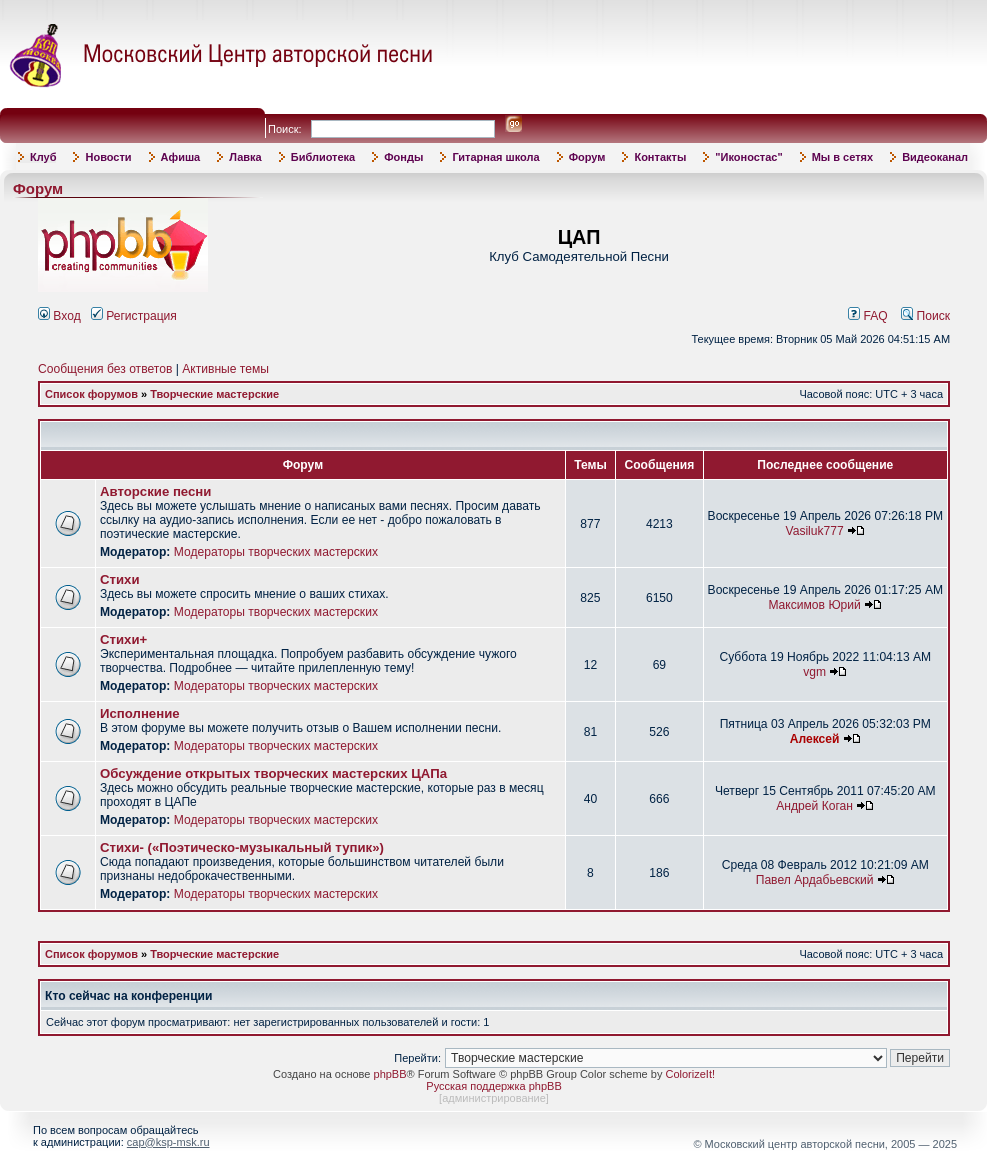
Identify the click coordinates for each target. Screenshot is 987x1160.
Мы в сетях (842, 157)
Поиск (925, 316)
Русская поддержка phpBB (493, 1086)
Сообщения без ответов (105, 369)
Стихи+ (123, 639)
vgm (814, 672)
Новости (108, 157)
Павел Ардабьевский (815, 880)
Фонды (403, 157)
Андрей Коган (814, 806)
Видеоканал (935, 157)
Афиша (181, 157)
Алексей (815, 739)
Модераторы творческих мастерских (276, 552)
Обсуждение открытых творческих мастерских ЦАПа (273, 773)
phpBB (390, 1074)
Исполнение (140, 713)
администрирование (494, 1098)
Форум (587, 157)
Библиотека (323, 157)
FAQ (868, 316)
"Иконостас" (748, 157)
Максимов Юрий (814, 605)
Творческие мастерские (214, 394)
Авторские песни (155, 491)
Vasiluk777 (814, 531)
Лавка (245, 157)
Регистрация (134, 316)
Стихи (120, 579)
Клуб (43, 157)
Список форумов (91, 394)
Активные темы (225, 369)
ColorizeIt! (690, 1074)
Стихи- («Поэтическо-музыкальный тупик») (242, 847)
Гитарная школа (495, 157)
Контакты (660, 157)
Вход (59, 316)
